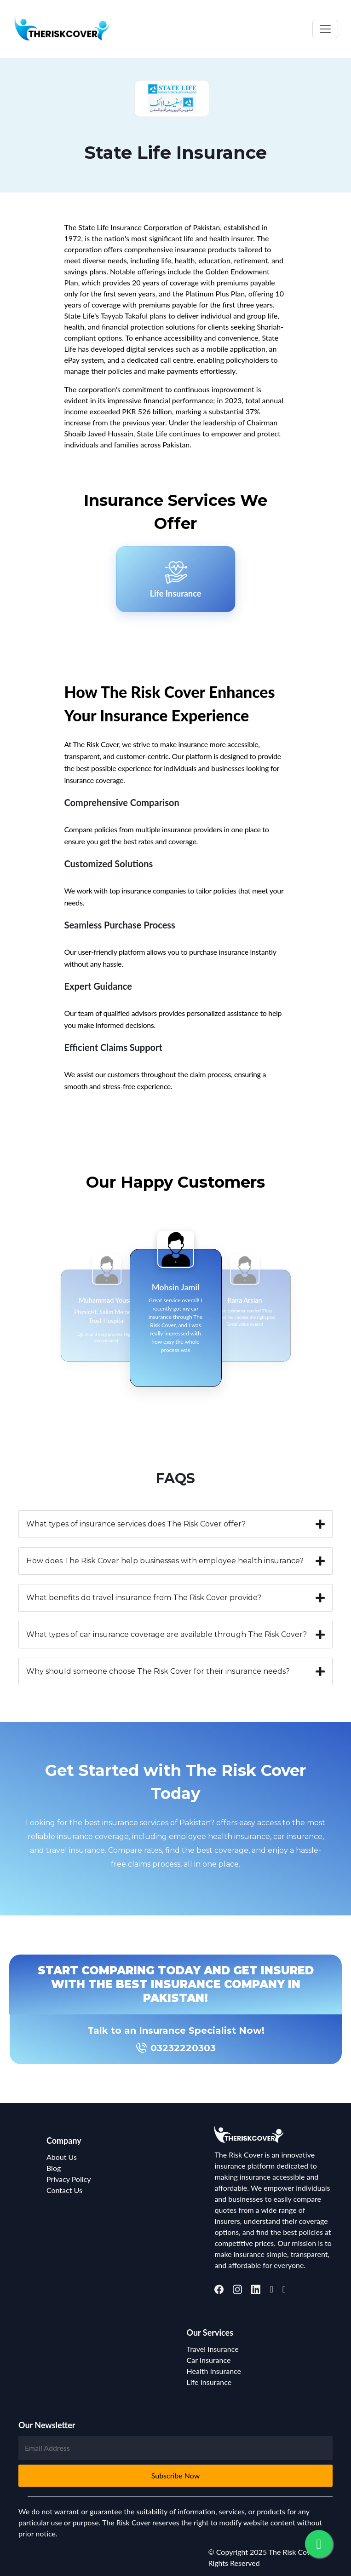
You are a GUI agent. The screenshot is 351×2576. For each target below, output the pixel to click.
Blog (53, 2168)
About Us (61, 2156)
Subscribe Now (175, 2475)
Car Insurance (209, 2360)
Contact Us (64, 2190)
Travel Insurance (213, 2348)
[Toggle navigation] (325, 29)
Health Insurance (214, 2371)
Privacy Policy (68, 2179)
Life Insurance (209, 2382)
